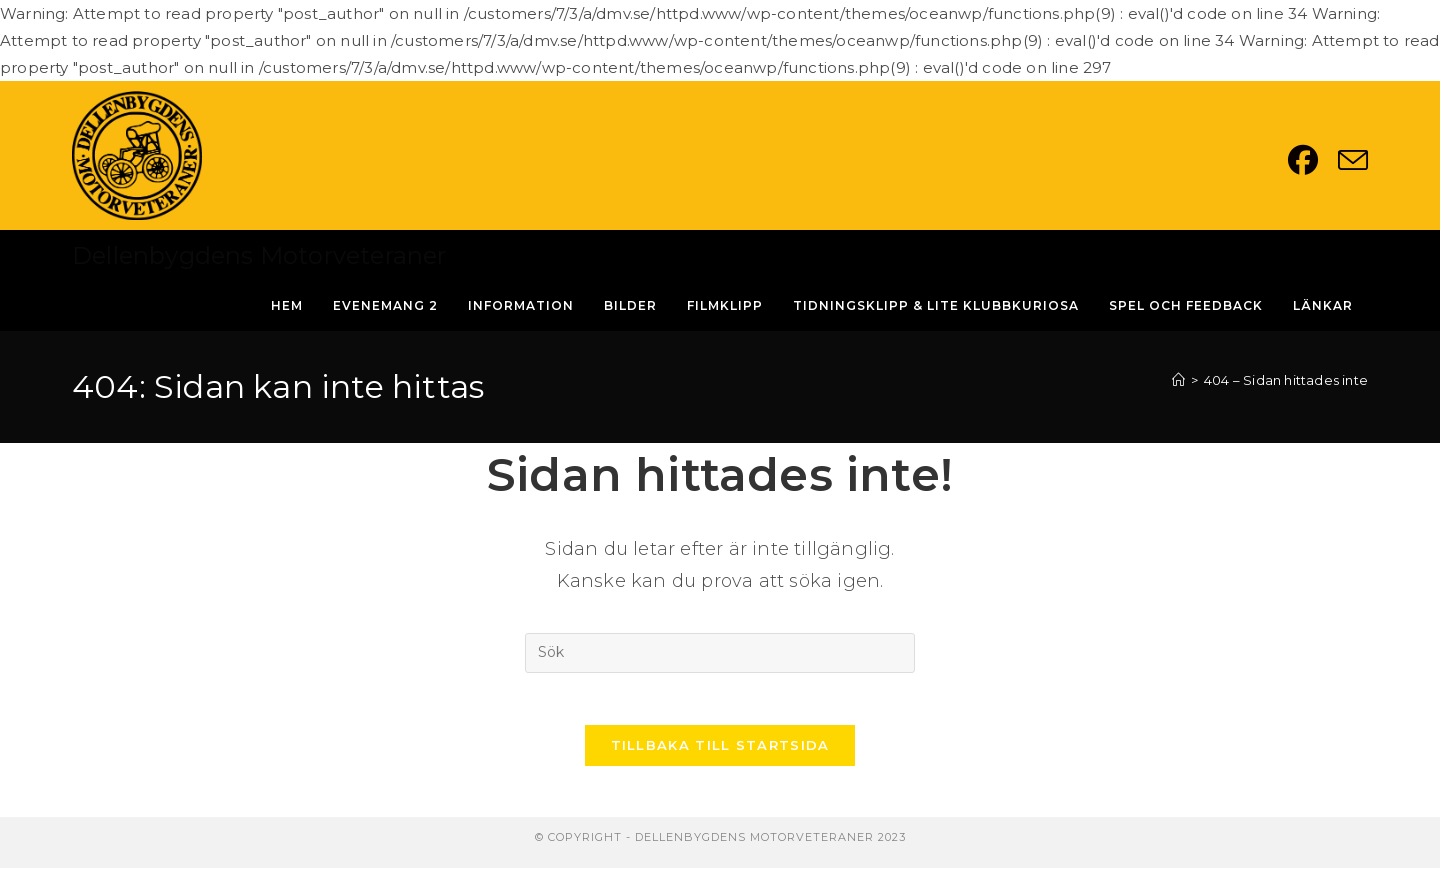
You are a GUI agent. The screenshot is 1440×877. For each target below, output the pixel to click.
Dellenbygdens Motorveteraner (259, 255)
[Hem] (1178, 380)
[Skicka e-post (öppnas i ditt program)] (1353, 160)
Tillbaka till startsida (720, 754)
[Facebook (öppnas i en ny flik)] (1313, 160)
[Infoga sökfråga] (720, 653)
